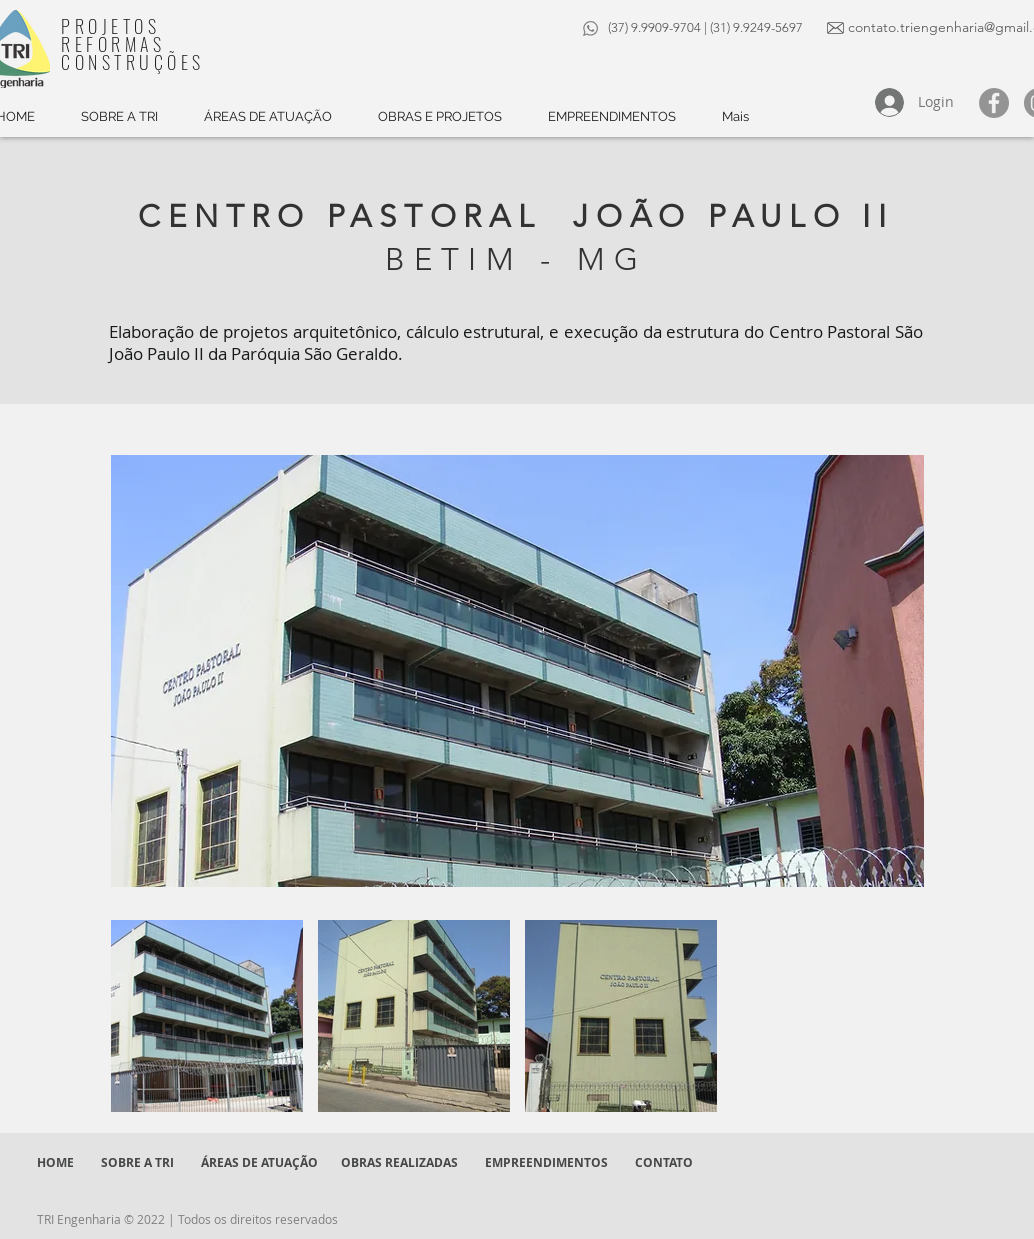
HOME (55, 1162)
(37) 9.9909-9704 (654, 27)
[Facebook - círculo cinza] (994, 103)
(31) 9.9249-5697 (758, 27)
